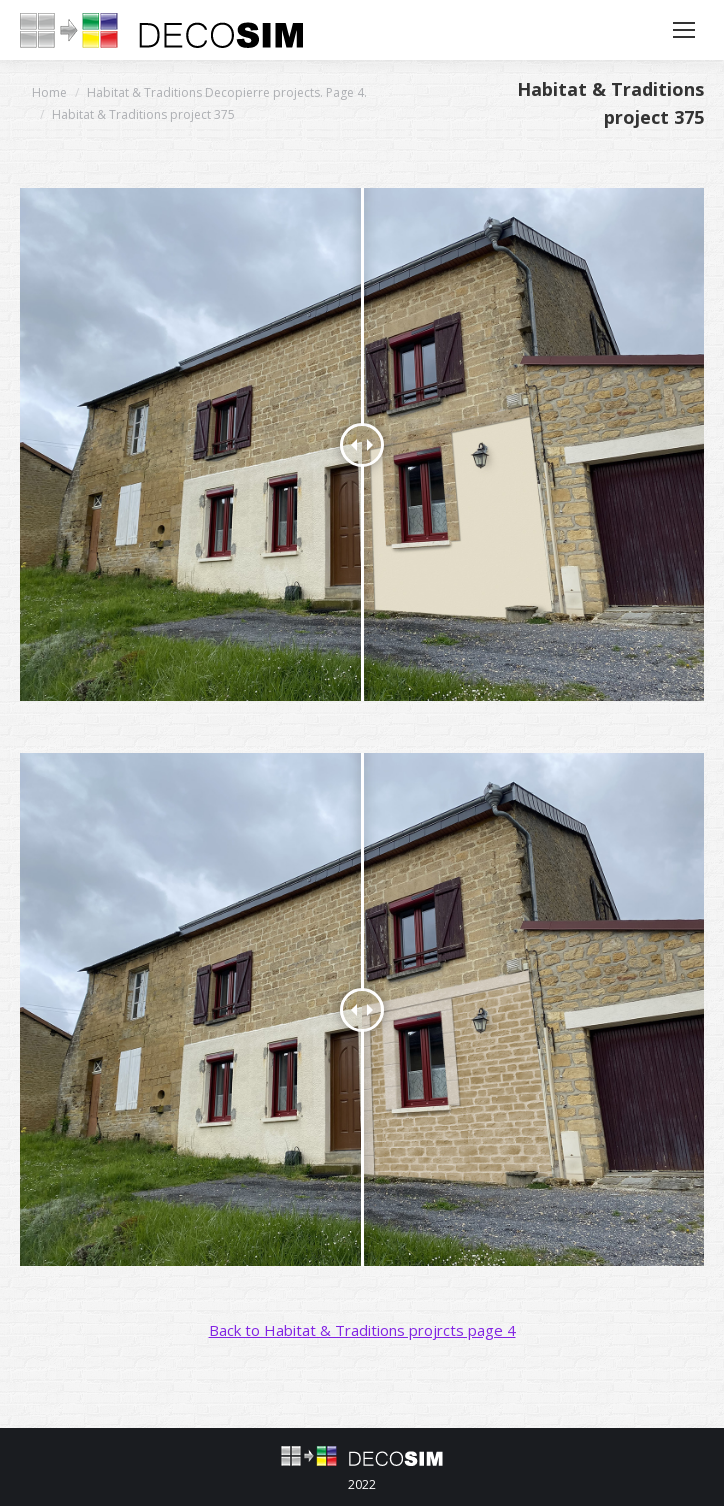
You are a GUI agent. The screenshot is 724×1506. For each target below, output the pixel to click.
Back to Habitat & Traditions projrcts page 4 (362, 1330)
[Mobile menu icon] (684, 30)
